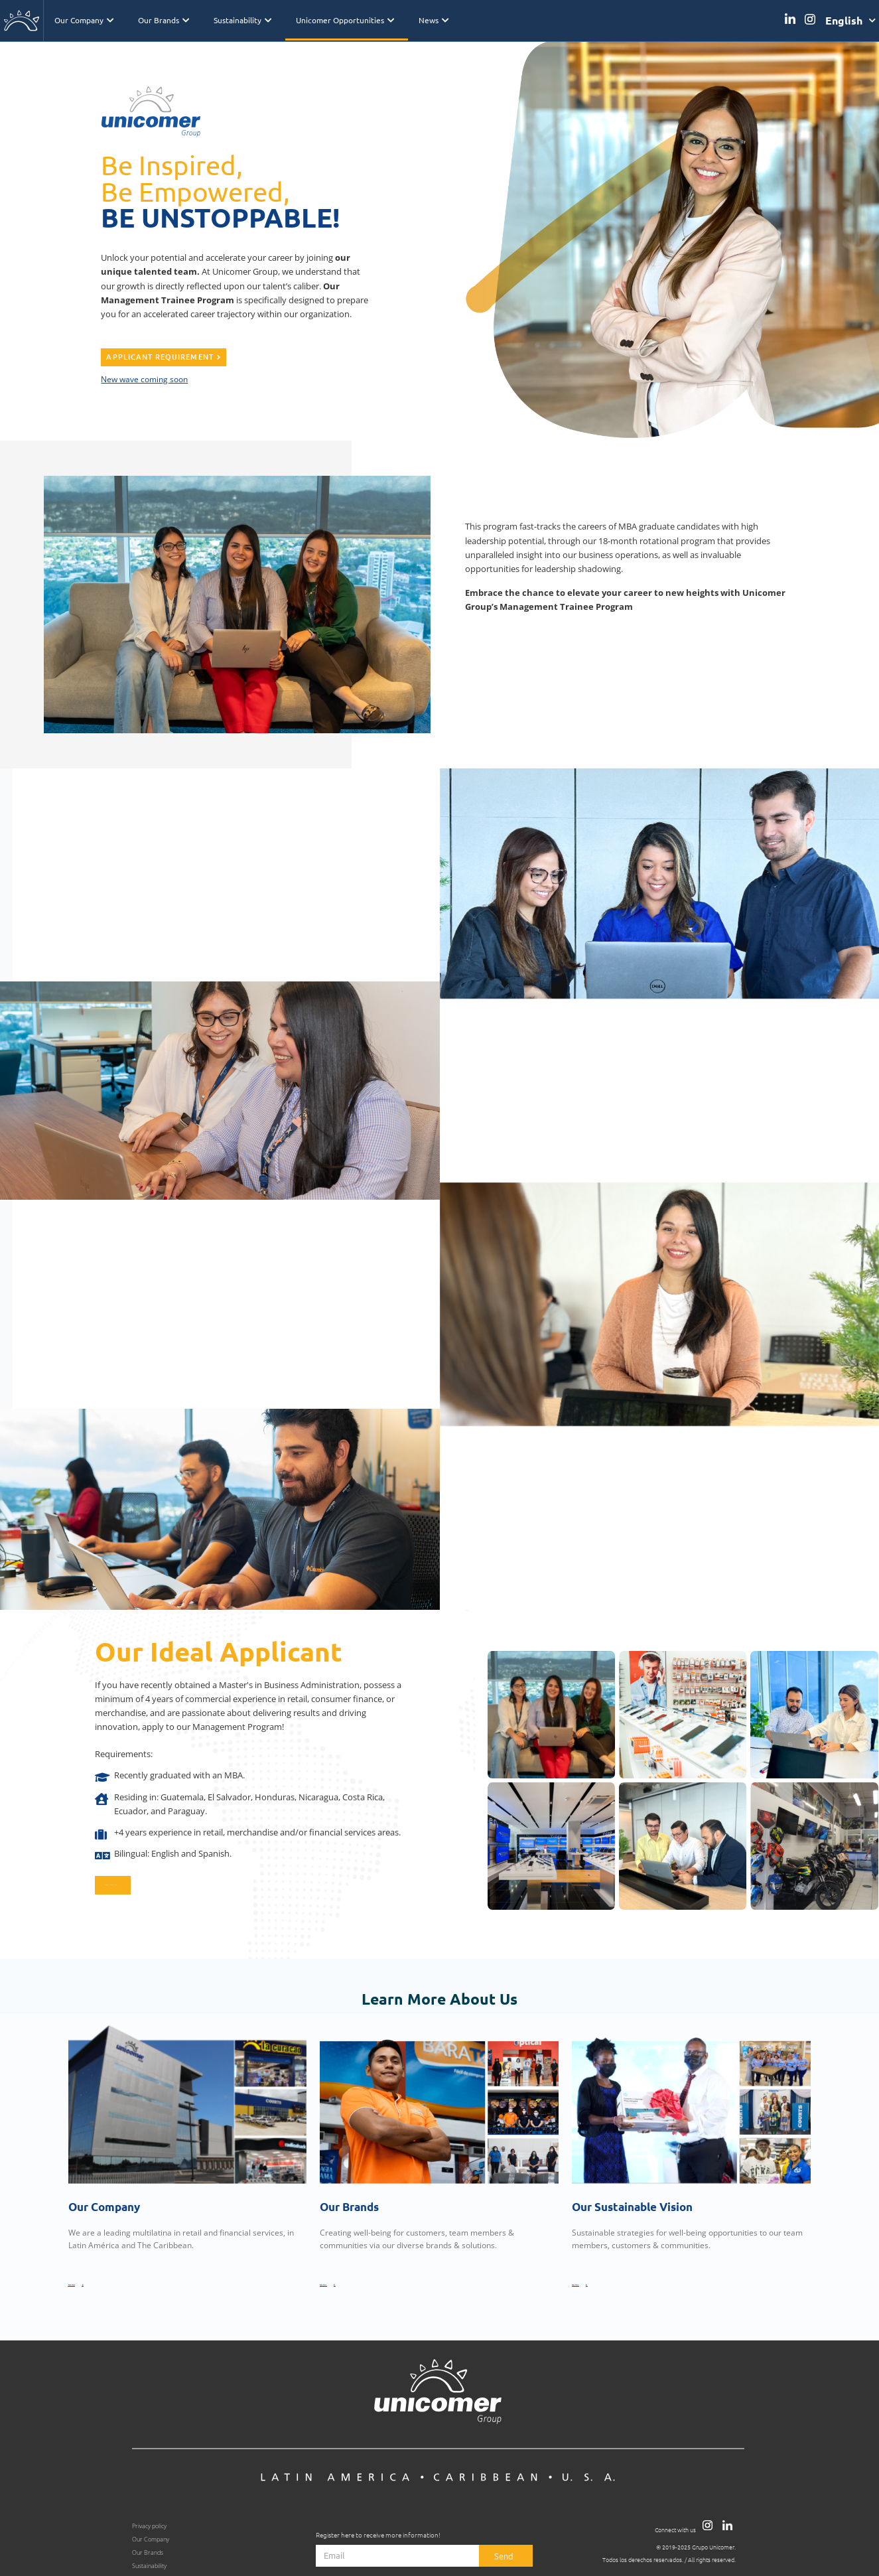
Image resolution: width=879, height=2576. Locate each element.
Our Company (83, 20)
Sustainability (242, 20)
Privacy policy (149, 2523)
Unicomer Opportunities (345, 20)
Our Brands (163, 20)
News (433, 20)
